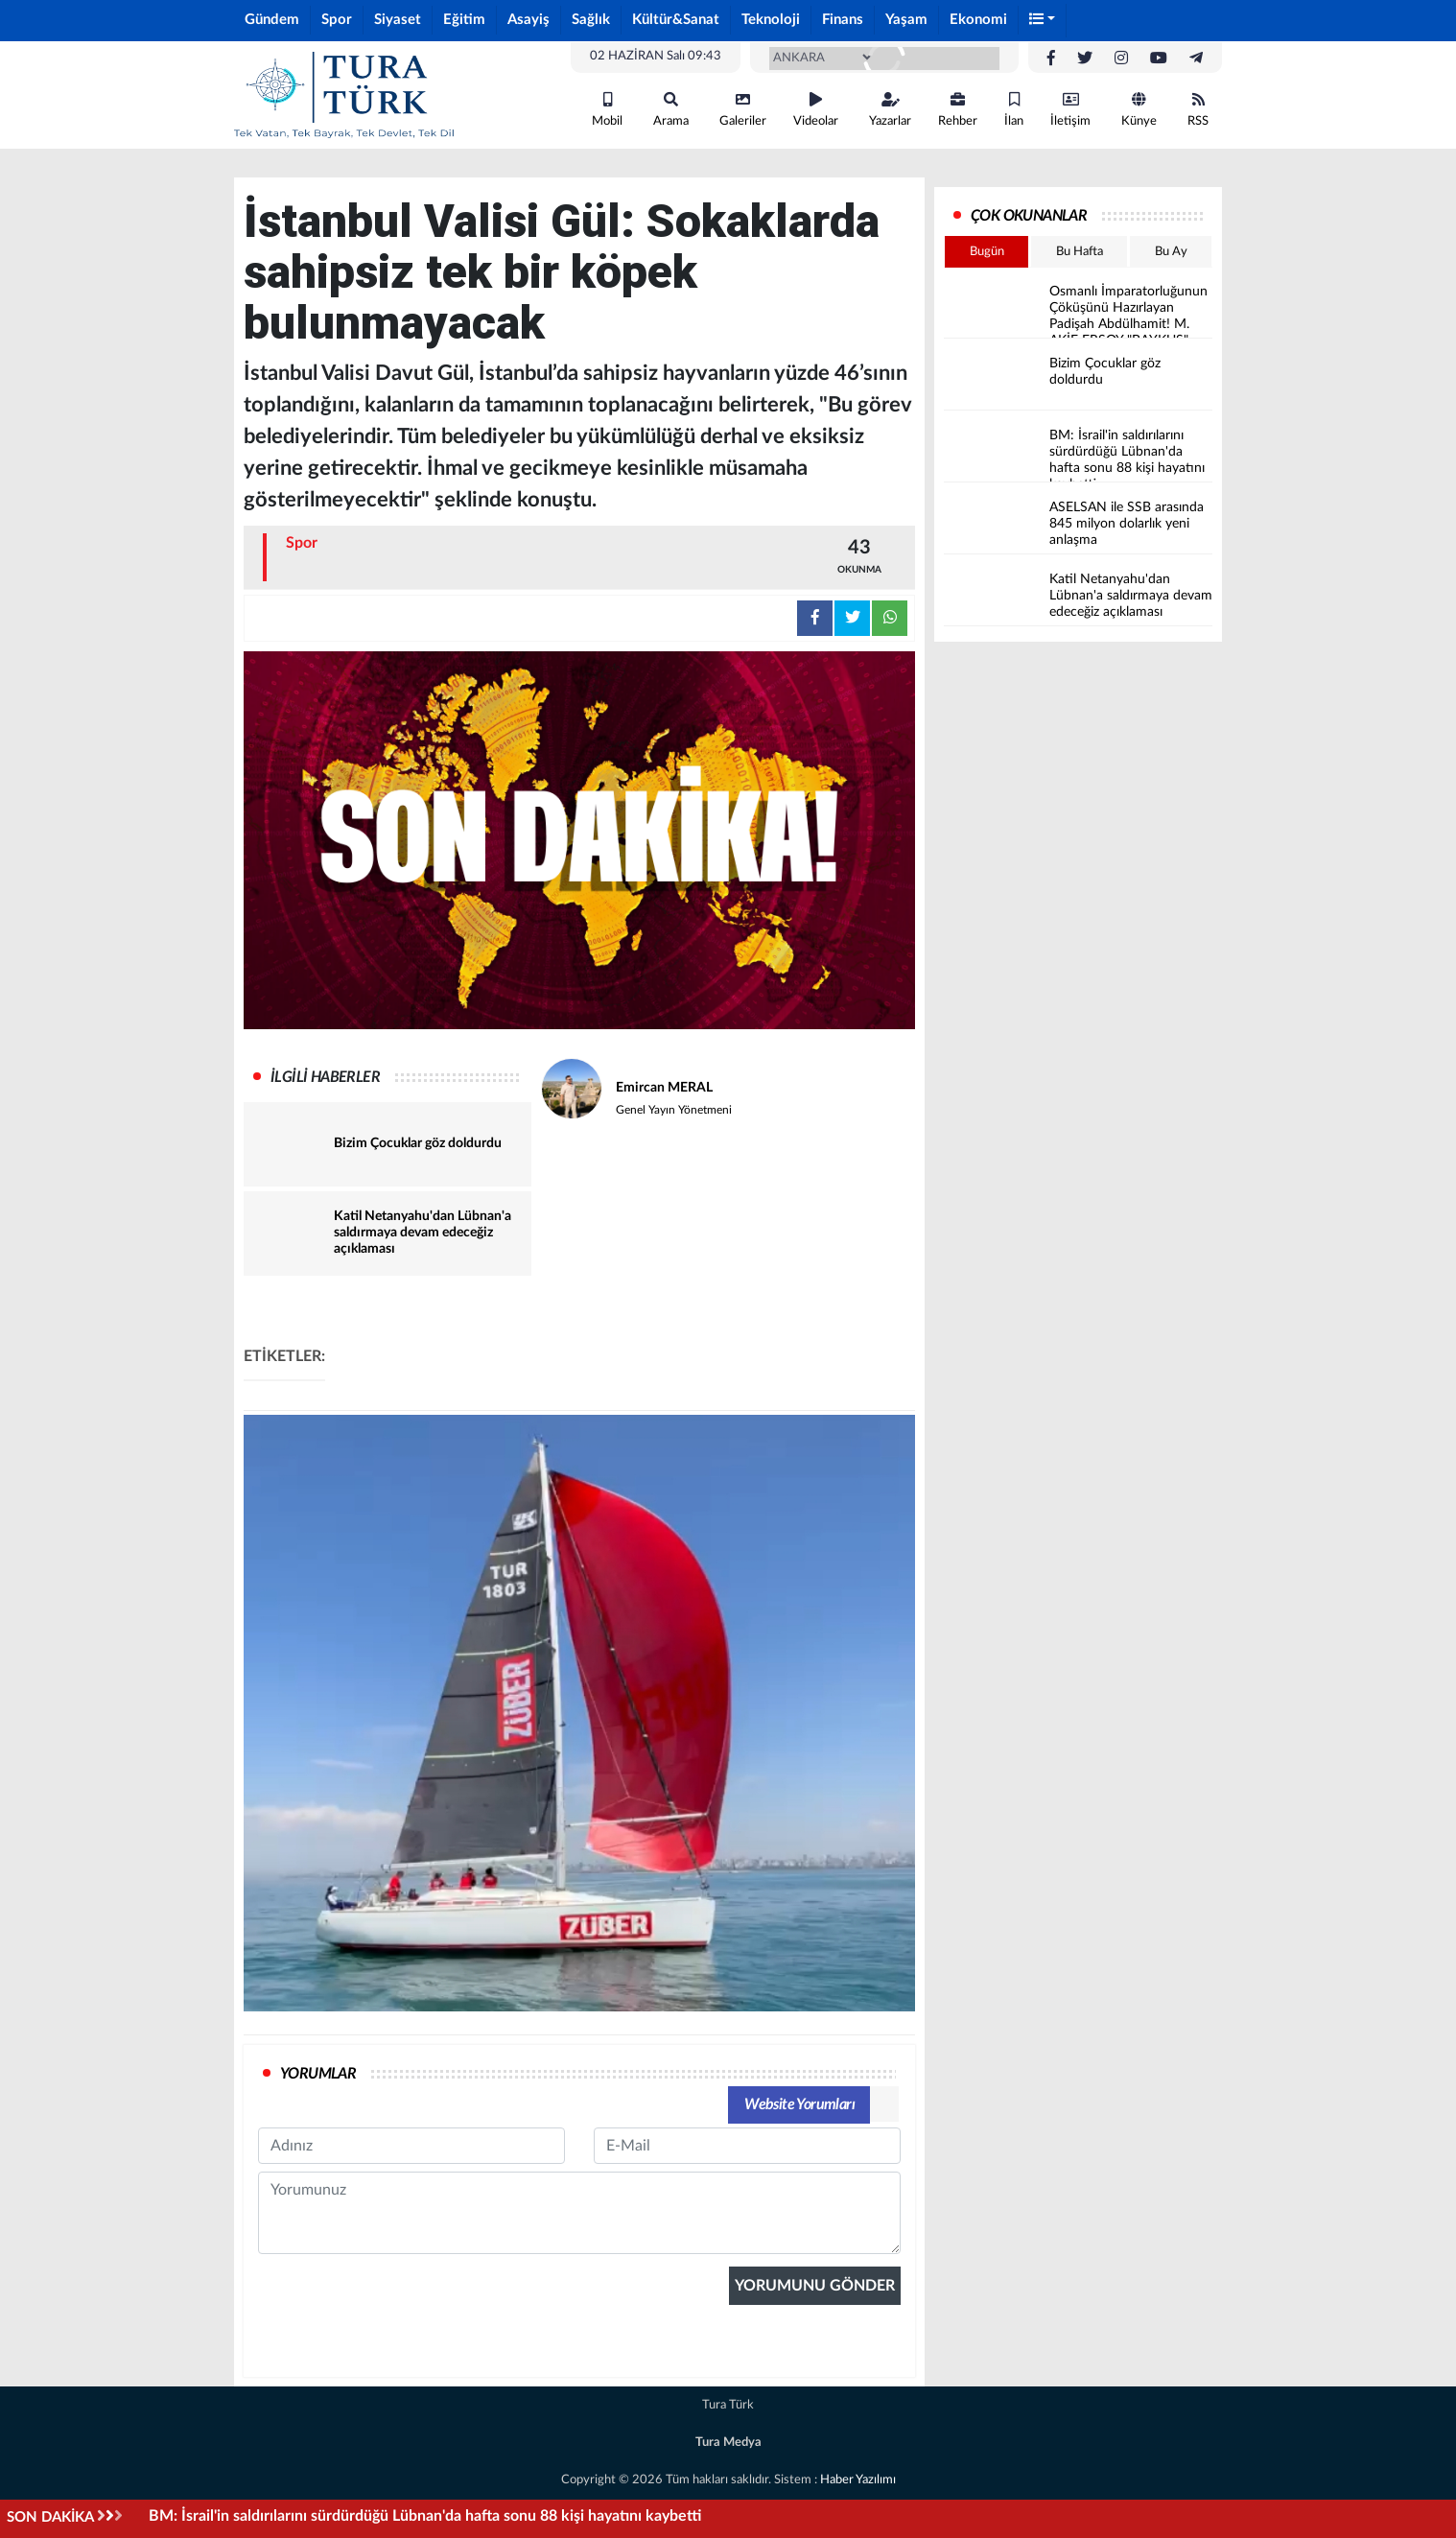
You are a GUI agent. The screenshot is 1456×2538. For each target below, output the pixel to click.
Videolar (815, 110)
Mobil (607, 110)
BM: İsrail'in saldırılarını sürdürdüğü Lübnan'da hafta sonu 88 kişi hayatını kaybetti (425, 2516)
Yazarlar (890, 110)
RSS (1198, 110)
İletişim (1070, 110)
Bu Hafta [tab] (1079, 252)
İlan (1013, 110)
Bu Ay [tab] (1171, 252)
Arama (671, 110)
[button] (1043, 20)
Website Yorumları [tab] (799, 2104)
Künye (1139, 110)
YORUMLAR (318, 2073)
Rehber (957, 110)
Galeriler (742, 110)
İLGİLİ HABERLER (325, 1077)
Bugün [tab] (987, 252)
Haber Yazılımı (858, 2480)
